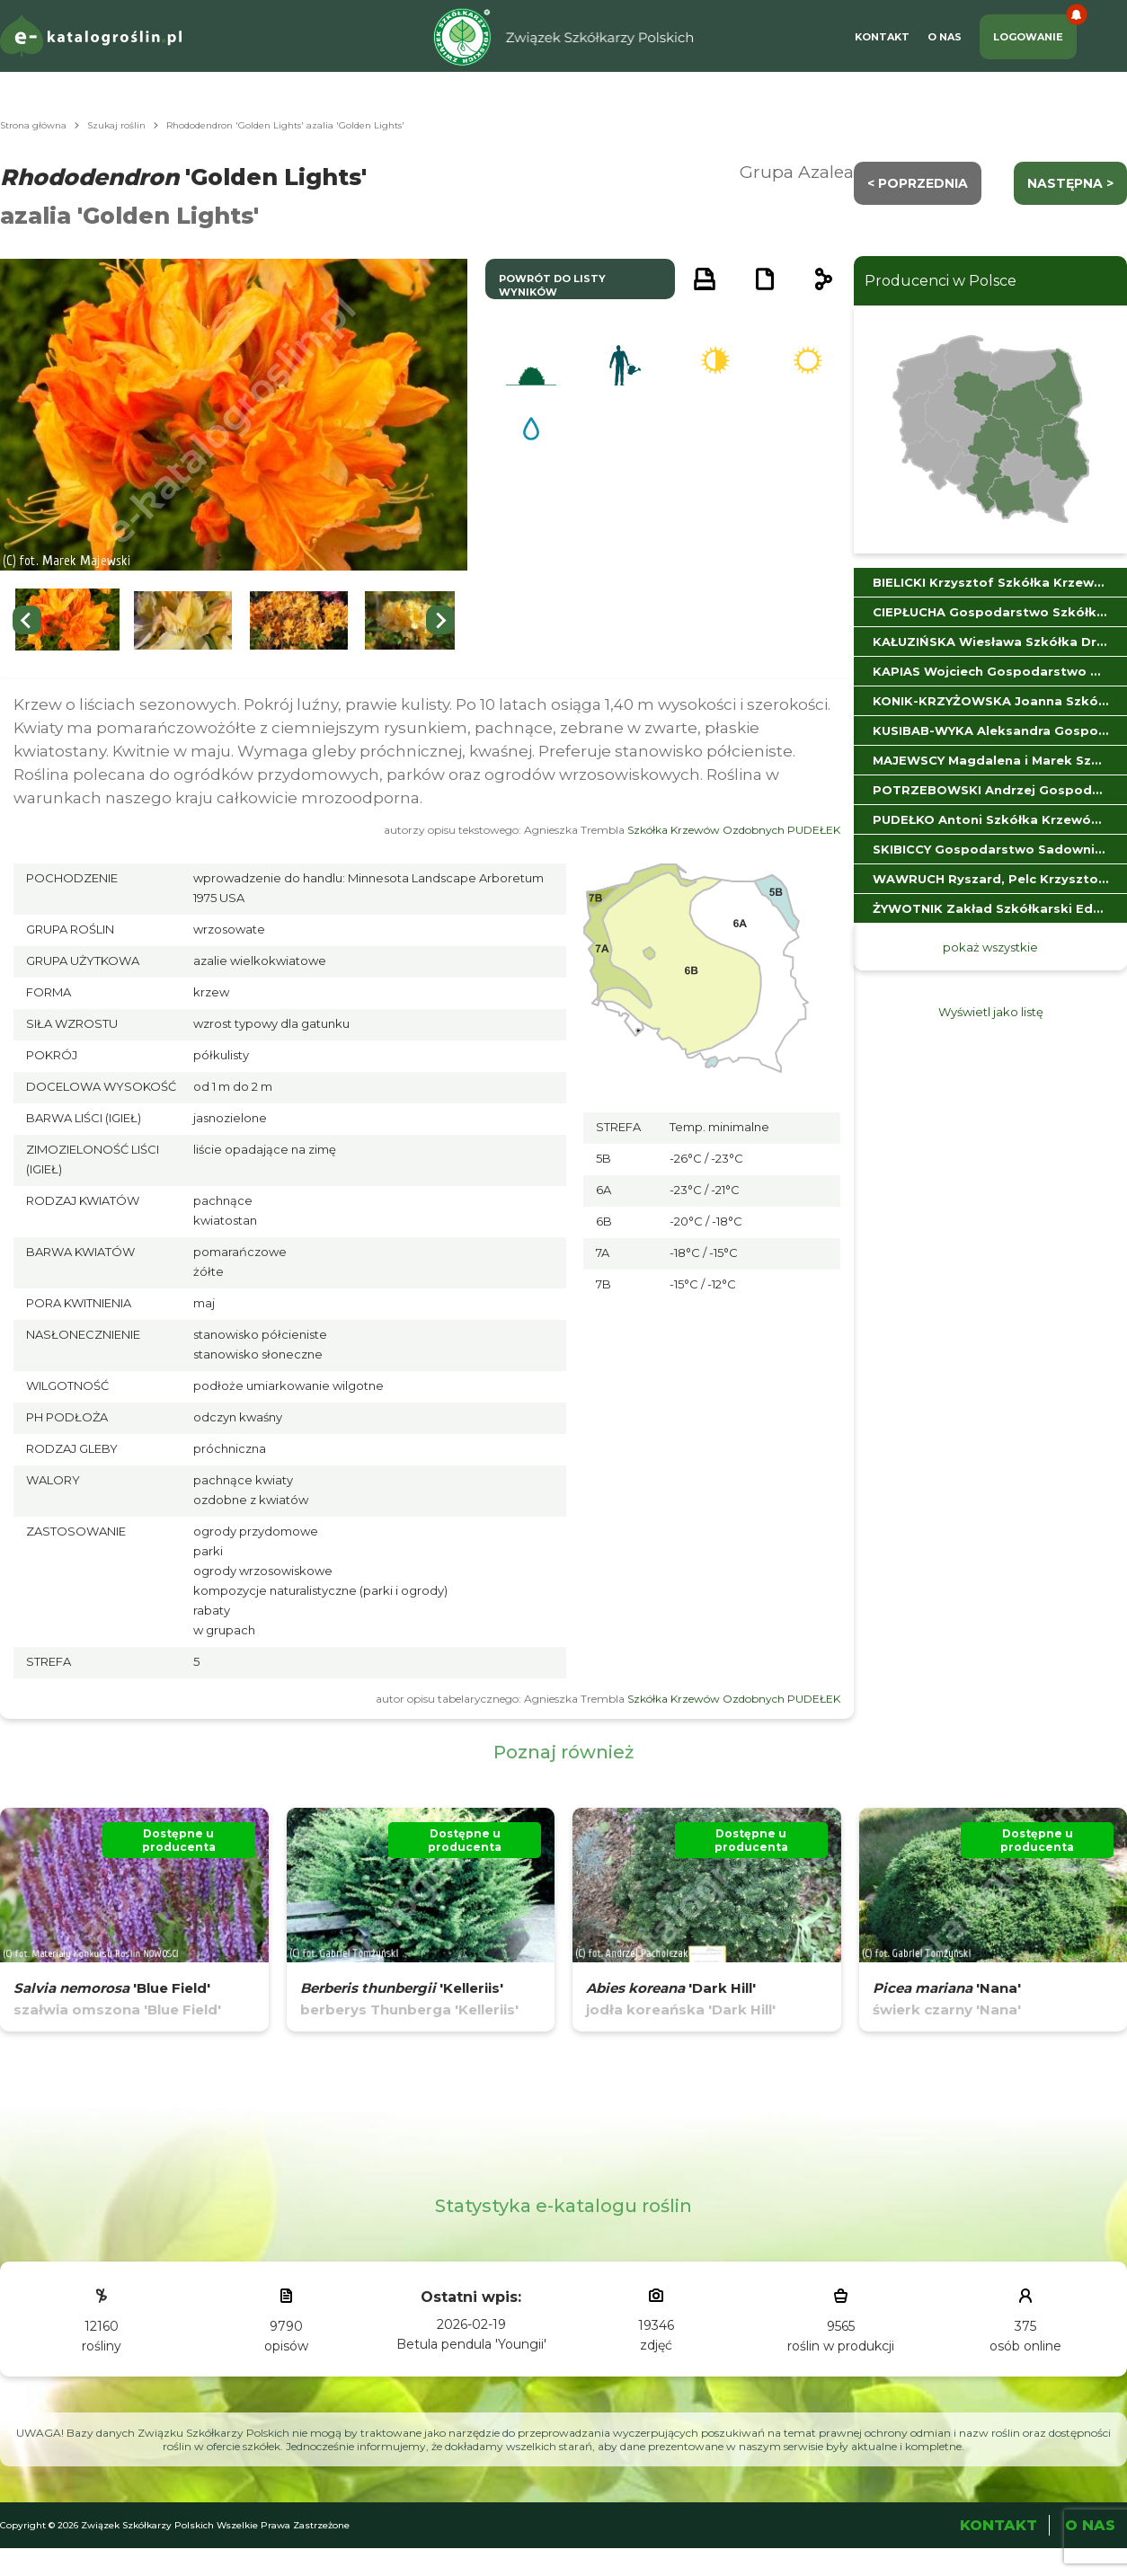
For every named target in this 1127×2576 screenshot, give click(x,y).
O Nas (944, 37)
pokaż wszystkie (990, 947)
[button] (67, 620)
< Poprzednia (917, 183)
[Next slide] (440, 620)
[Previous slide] (27, 620)
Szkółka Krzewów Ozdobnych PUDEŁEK (733, 830)
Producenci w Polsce (940, 280)
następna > (1070, 183)
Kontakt (882, 37)
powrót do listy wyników (552, 285)
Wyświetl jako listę (990, 1012)
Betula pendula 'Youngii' (471, 2344)
